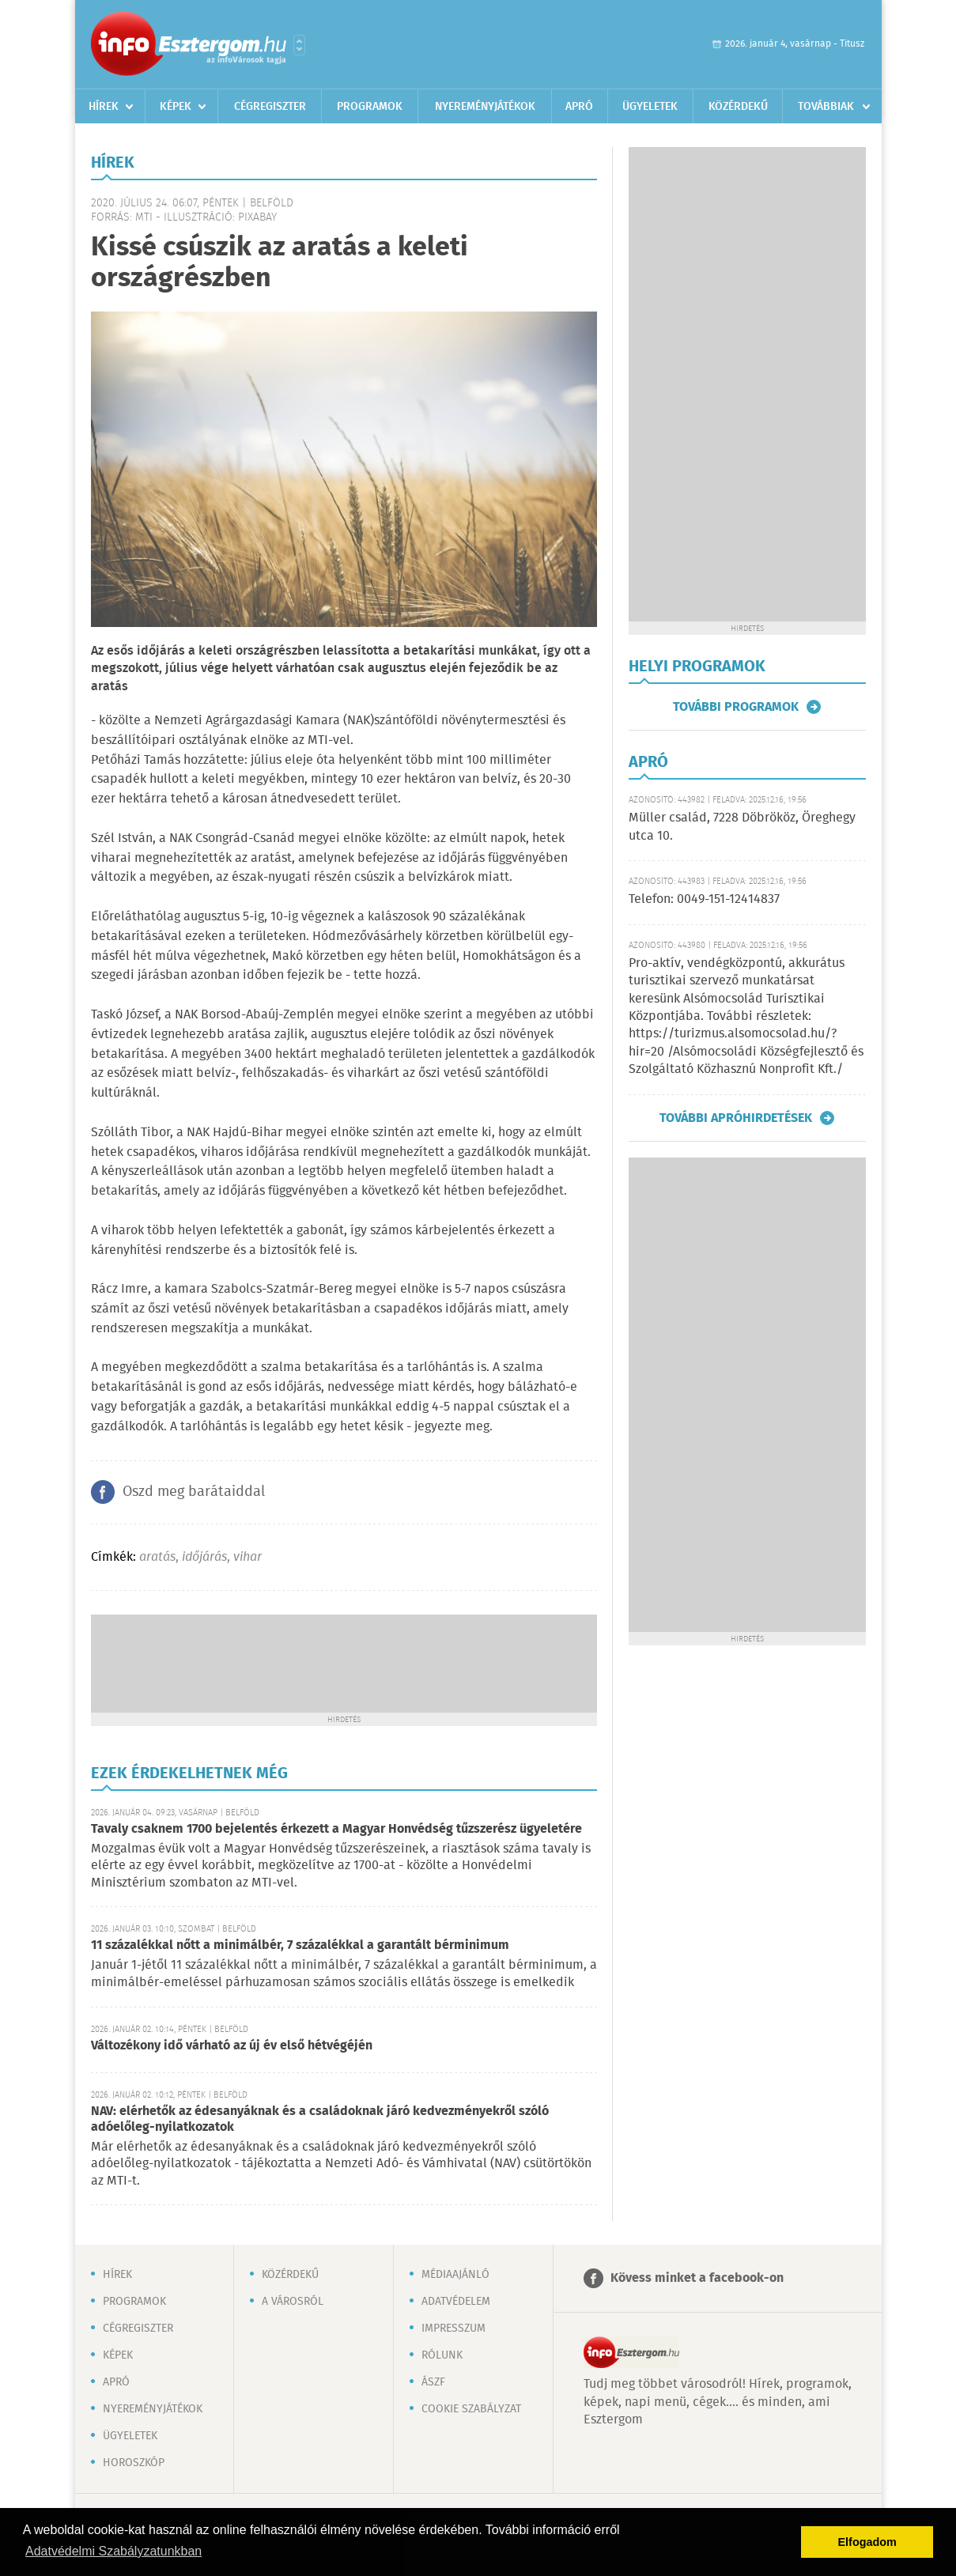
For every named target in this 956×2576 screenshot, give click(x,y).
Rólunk (442, 2355)
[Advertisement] (344, 1662)
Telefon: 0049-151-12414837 (704, 899)
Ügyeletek (650, 106)
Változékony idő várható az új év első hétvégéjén (231, 2046)
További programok (736, 707)
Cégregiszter (270, 106)
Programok (369, 106)
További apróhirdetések (735, 1118)
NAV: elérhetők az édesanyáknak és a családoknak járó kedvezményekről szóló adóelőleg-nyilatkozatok (320, 2119)
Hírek (104, 106)
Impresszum (453, 2328)
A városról (292, 2301)
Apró (579, 106)
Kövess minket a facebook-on (697, 2278)
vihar (247, 1557)
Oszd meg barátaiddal (194, 1492)
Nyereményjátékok (485, 106)
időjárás (204, 1557)
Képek (175, 106)
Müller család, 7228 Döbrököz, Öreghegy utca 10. (742, 826)
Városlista (299, 45)
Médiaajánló (455, 2274)
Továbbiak (826, 106)
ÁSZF (433, 2382)
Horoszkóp (133, 2463)
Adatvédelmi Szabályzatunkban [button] (113, 2551)
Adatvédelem (455, 2301)
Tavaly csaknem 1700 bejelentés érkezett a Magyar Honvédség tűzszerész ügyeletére (336, 1829)
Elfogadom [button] (867, 2542)
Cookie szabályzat (471, 2409)
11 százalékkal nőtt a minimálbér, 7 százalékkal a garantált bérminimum (300, 1945)
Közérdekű (738, 106)
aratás (157, 1557)
